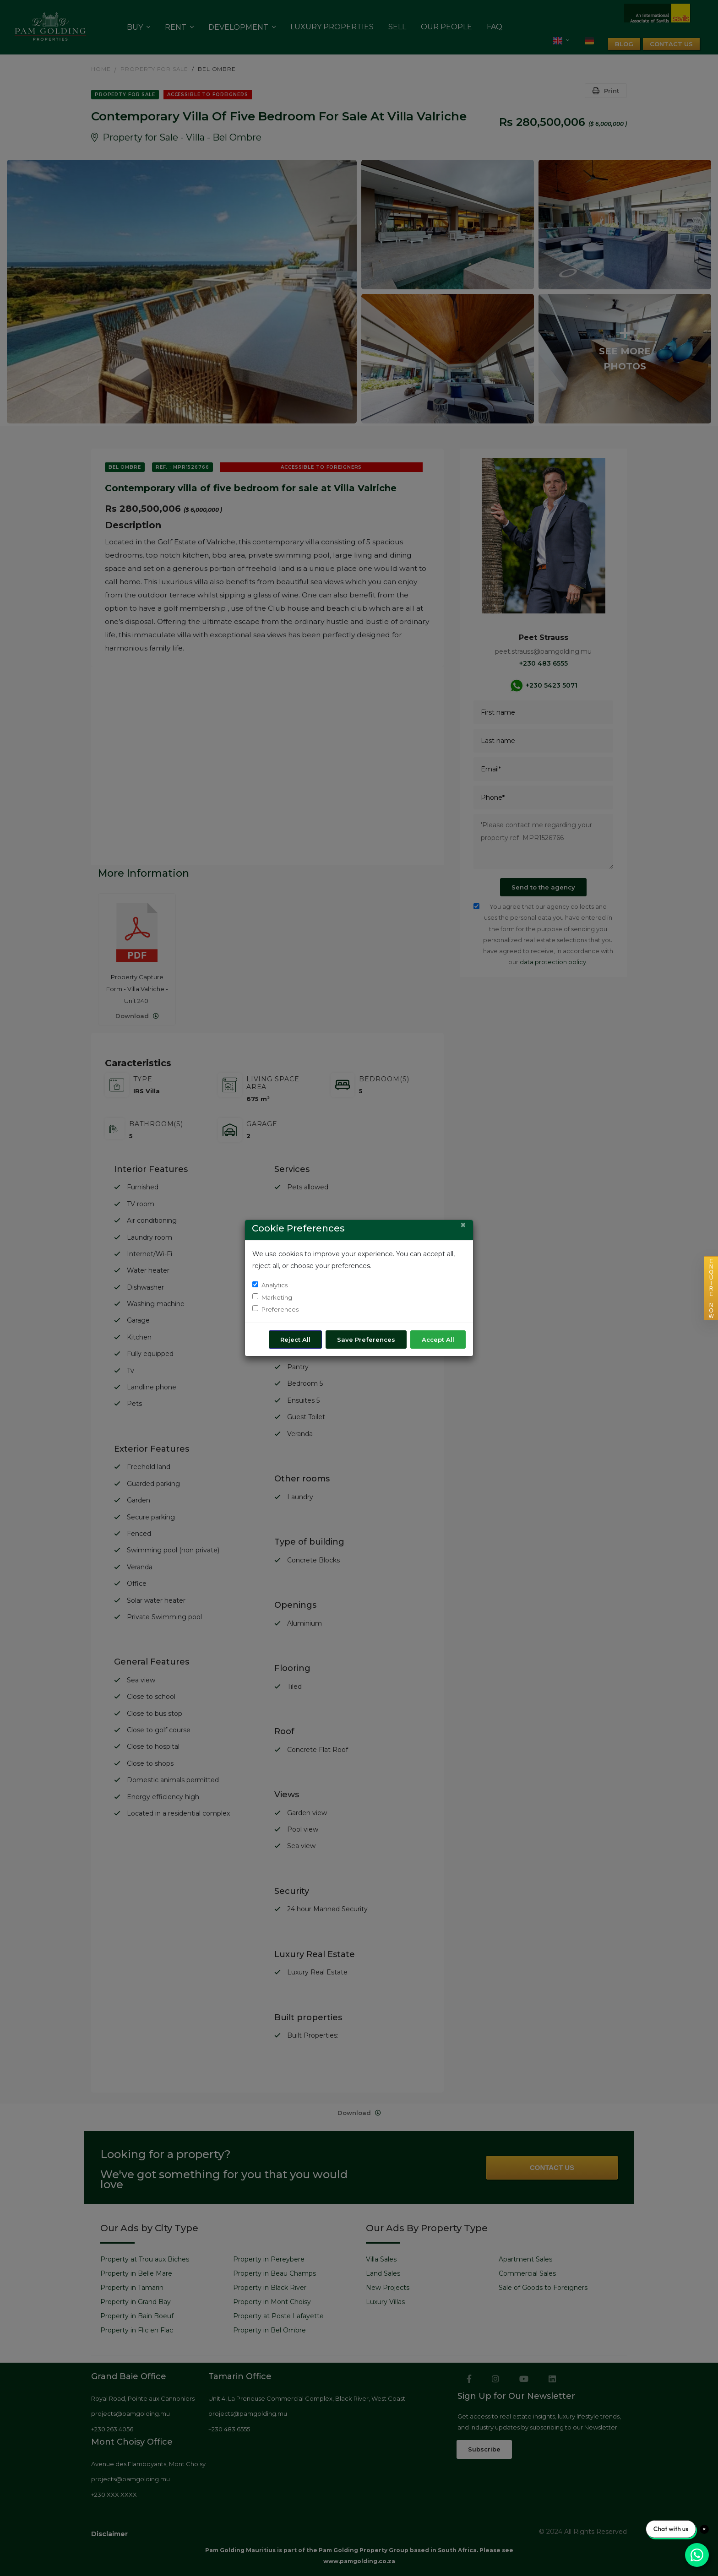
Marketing (276, 1297)
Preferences (280, 1309)
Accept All (438, 1339)
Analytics (274, 1285)
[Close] (463, 1225)
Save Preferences (366, 1339)
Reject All (295, 1339)
